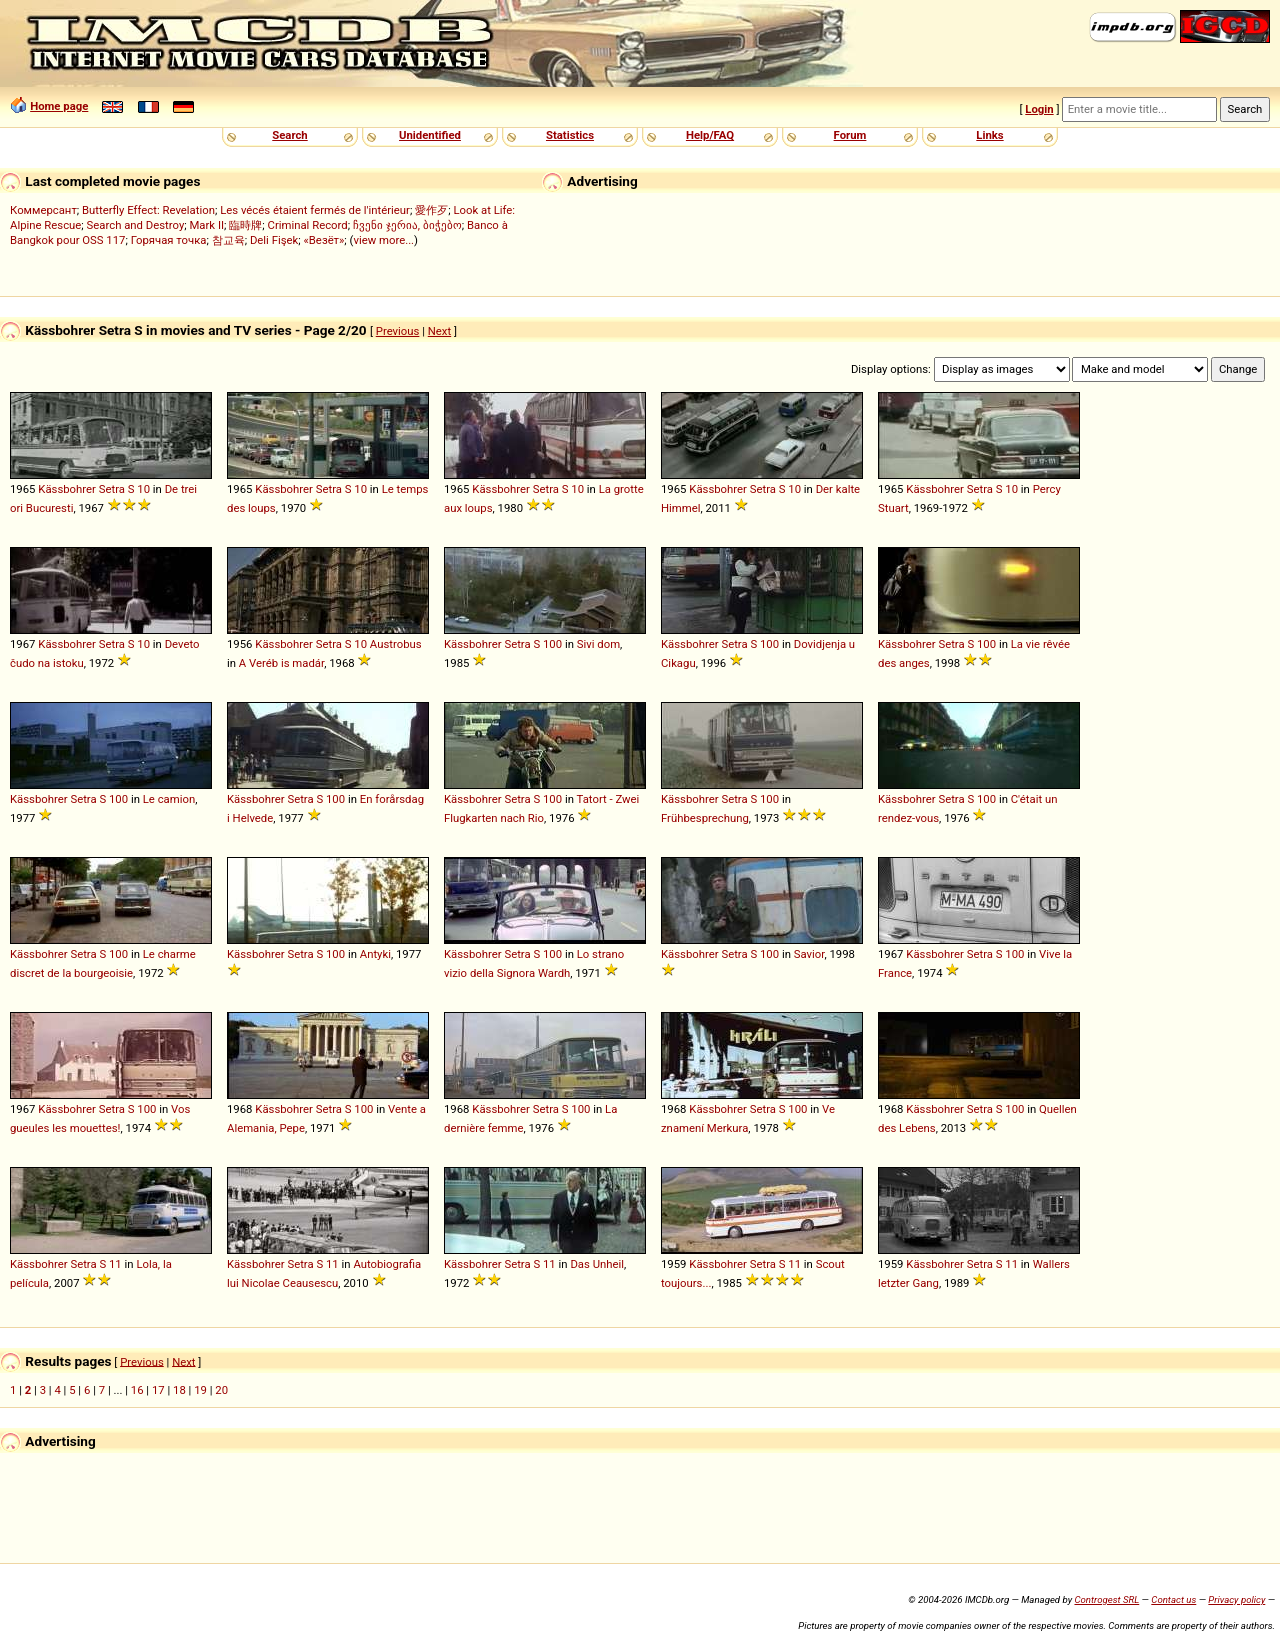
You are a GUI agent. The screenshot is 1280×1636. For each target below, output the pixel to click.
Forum (850, 135)
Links (989, 135)
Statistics (570, 135)
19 (200, 1390)
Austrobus (396, 644)
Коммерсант (43, 210)
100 (552, 644)
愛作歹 (431, 210)
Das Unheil (597, 1264)
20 (221, 1390)
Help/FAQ (710, 135)
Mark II (206, 225)
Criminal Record (308, 225)
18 (179, 1390)
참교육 (228, 240)
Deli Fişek (274, 240)
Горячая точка (169, 240)
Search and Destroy (136, 225)
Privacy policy (1236, 1599)
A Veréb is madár (281, 663)
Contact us (1173, 1599)
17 (158, 1390)
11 (115, 1264)
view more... (383, 240)
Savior (809, 954)
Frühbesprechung (705, 818)
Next (439, 331)
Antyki (375, 954)
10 (143, 489)
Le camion (169, 799)
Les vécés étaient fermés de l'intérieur (315, 210)
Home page (59, 106)
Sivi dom (598, 644)
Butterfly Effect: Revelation (148, 210)
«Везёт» (324, 240)
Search (289, 135)
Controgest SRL (1106, 1599)
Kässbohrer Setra (81, 489)
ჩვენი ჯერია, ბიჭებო (407, 225)
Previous (398, 331)
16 (137, 1390)
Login (1039, 109)
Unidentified (430, 135)
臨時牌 (245, 225)
